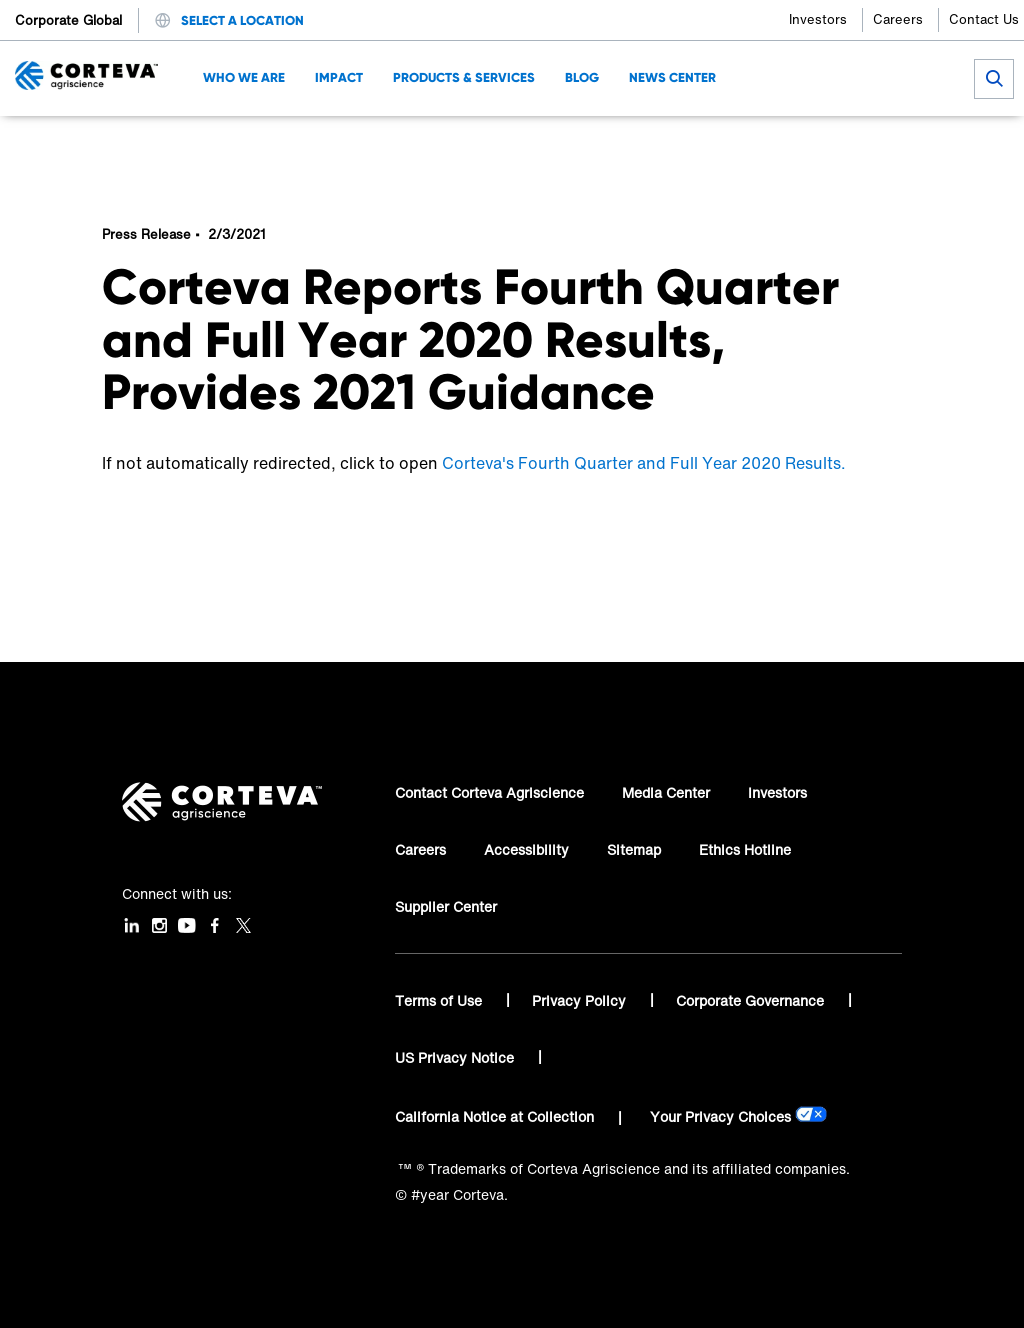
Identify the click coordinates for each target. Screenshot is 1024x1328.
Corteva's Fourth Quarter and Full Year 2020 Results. (644, 463)
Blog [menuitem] (582, 77)
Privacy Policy (581, 1000)
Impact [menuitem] (339, 77)
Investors (818, 19)
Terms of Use (440, 1000)
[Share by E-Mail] (909, 145)
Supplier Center (446, 906)
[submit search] (994, 79)
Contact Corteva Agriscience (489, 792)
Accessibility (526, 849)
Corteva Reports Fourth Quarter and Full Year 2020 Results (353, 145)
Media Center (666, 792)
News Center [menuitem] (672, 77)
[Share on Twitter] (810, 145)
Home (121, 145)
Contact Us (984, 19)
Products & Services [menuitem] (464, 77)
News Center (209, 145)
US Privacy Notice (456, 1057)
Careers (898, 19)
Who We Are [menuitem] (244, 77)
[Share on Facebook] (777, 145)
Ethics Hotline (745, 849)
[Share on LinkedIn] (843, 145)
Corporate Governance (752, 1000)
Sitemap (634, 849)
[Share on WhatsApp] (876, 145)
